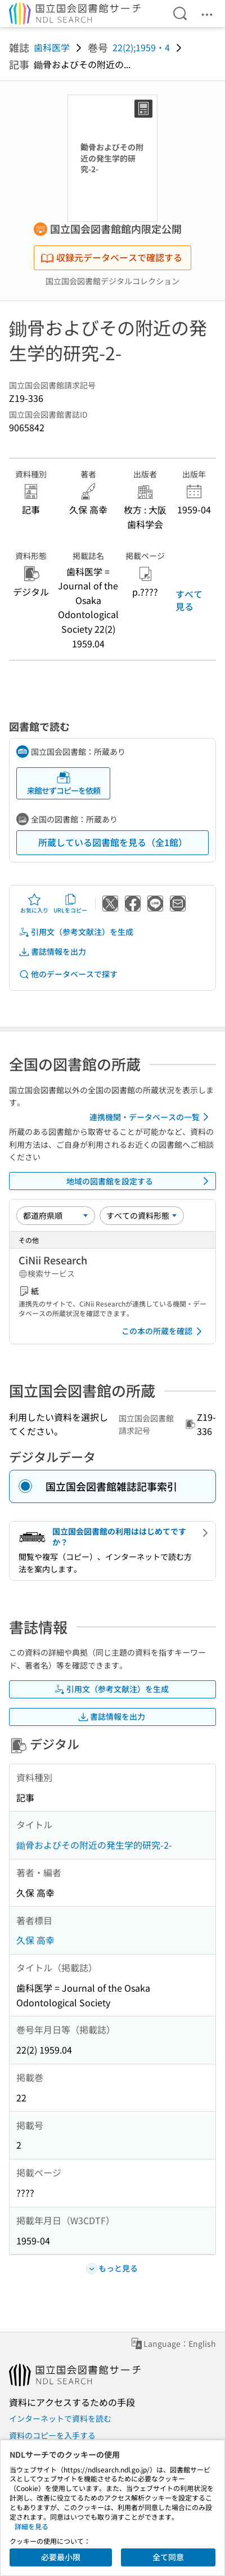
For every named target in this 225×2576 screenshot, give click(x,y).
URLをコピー (70, 903)
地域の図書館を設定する (139, 1181)
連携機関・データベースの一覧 (151, 1117)
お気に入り (34, 903)
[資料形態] (142, 1215)
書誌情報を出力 (52, 952)
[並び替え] (55, 1215)
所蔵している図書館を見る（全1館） (112, 842)
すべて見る (189, 600)
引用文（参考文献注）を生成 (76, 932)
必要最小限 (60, 2556)
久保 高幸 (35, 1940)
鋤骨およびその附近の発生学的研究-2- (94, 1845)
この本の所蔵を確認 (164, 1331)
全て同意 (168, 2556)
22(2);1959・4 (141, 47)
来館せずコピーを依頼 (63, 783)
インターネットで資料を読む (60, 2418)
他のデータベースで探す (68, 974)
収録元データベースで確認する (111, 257)
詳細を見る (31, 2526)
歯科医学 (52, 47)
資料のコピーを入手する (52, 2435)
